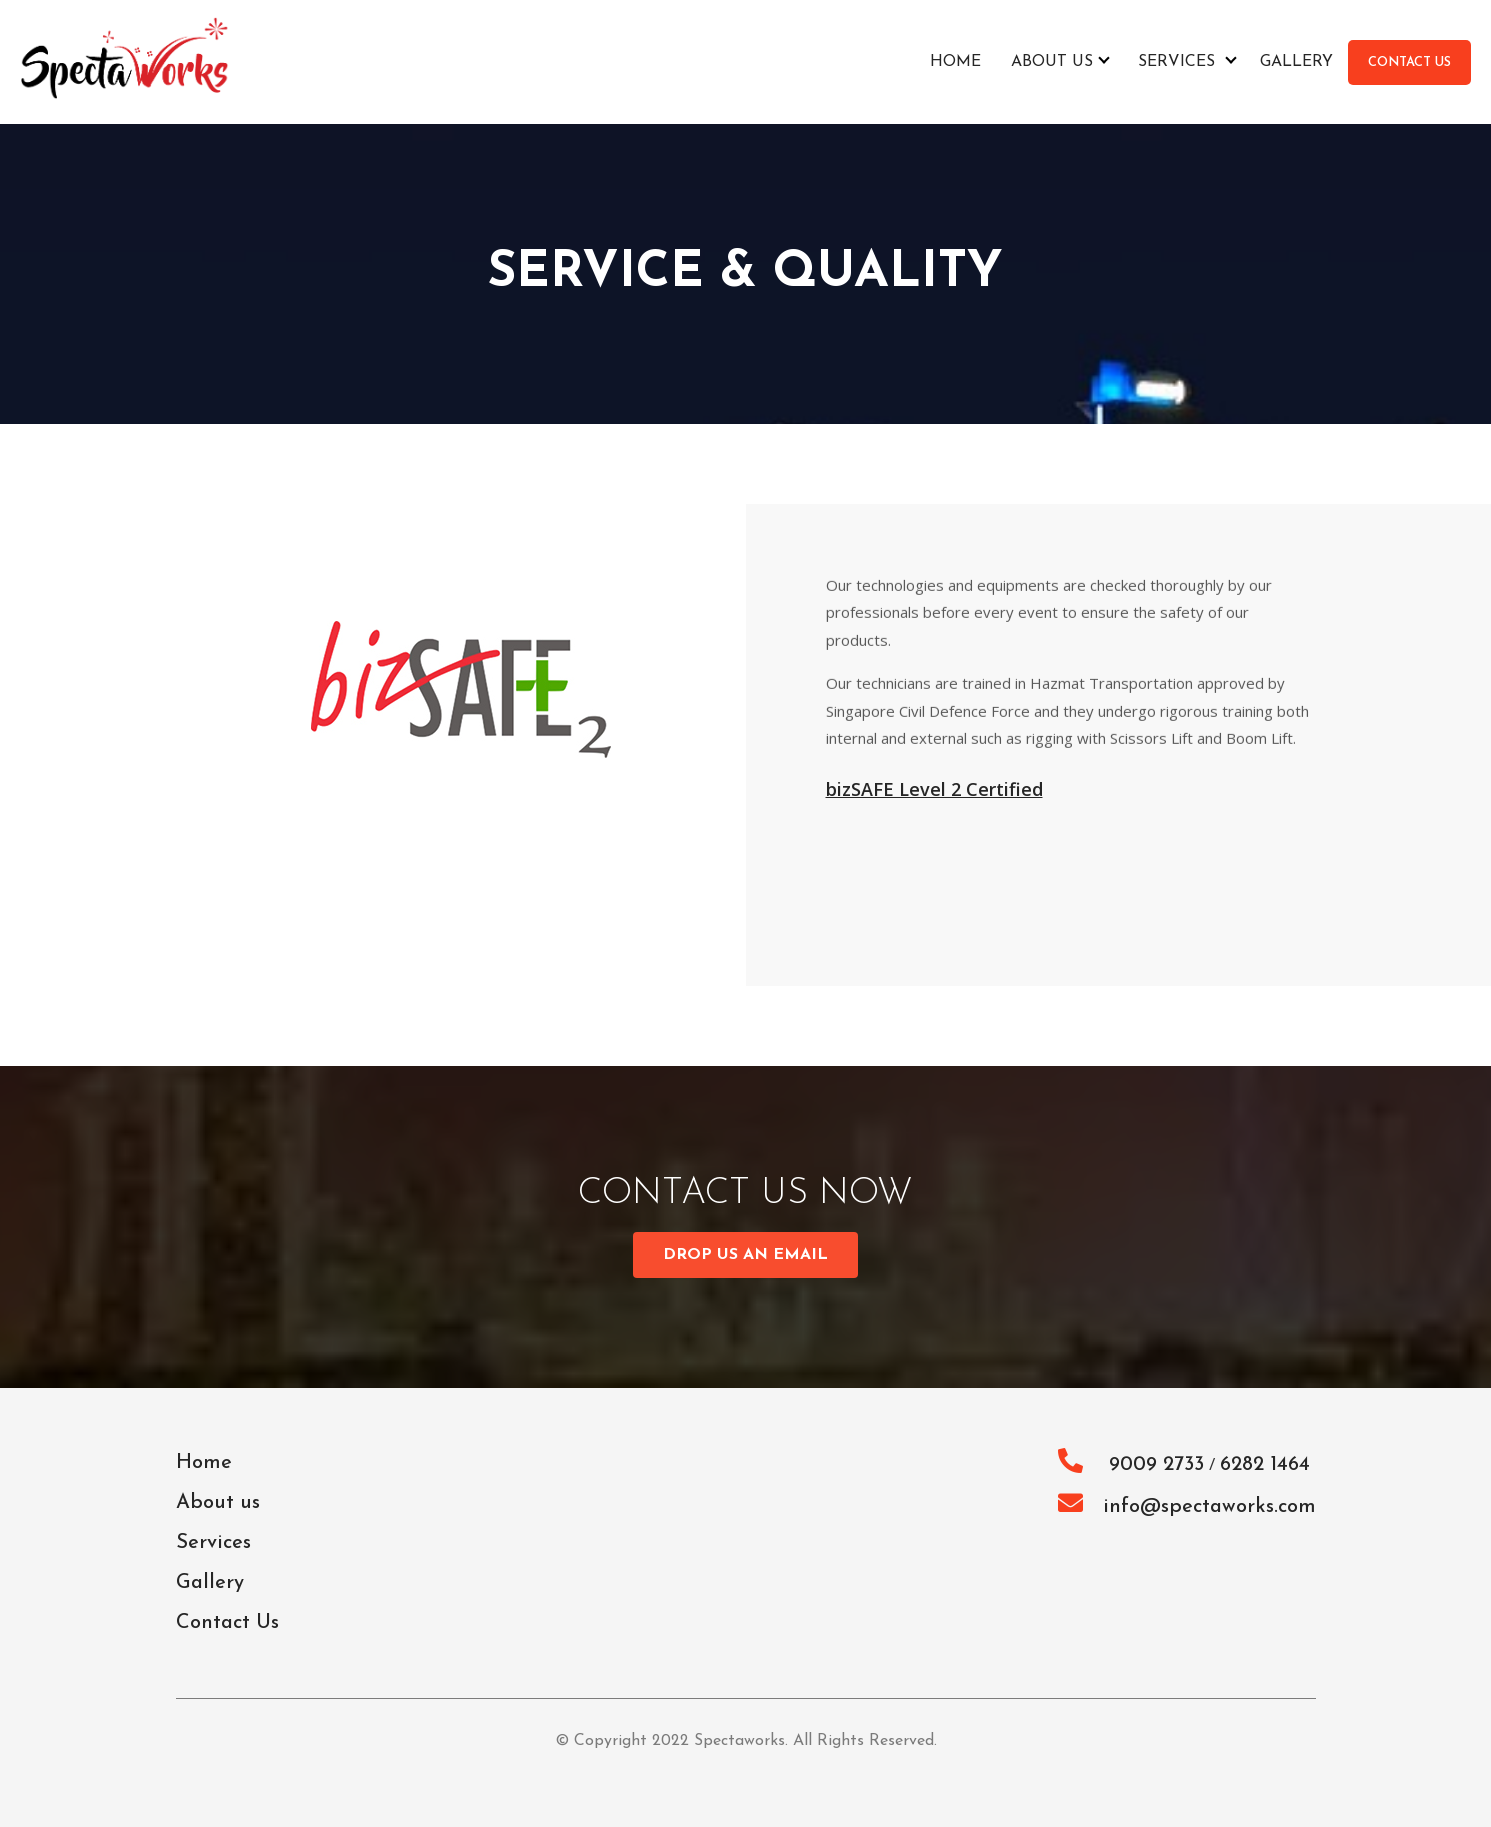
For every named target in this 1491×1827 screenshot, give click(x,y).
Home (955, 62)
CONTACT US (1409, 62)
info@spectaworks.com (1187, 1507)
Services (1176, 62)
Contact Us (227, 1623)
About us (1052, 62)
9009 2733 (1131, 1465)
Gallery (1296, 62)
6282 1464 (1265, 1465)
